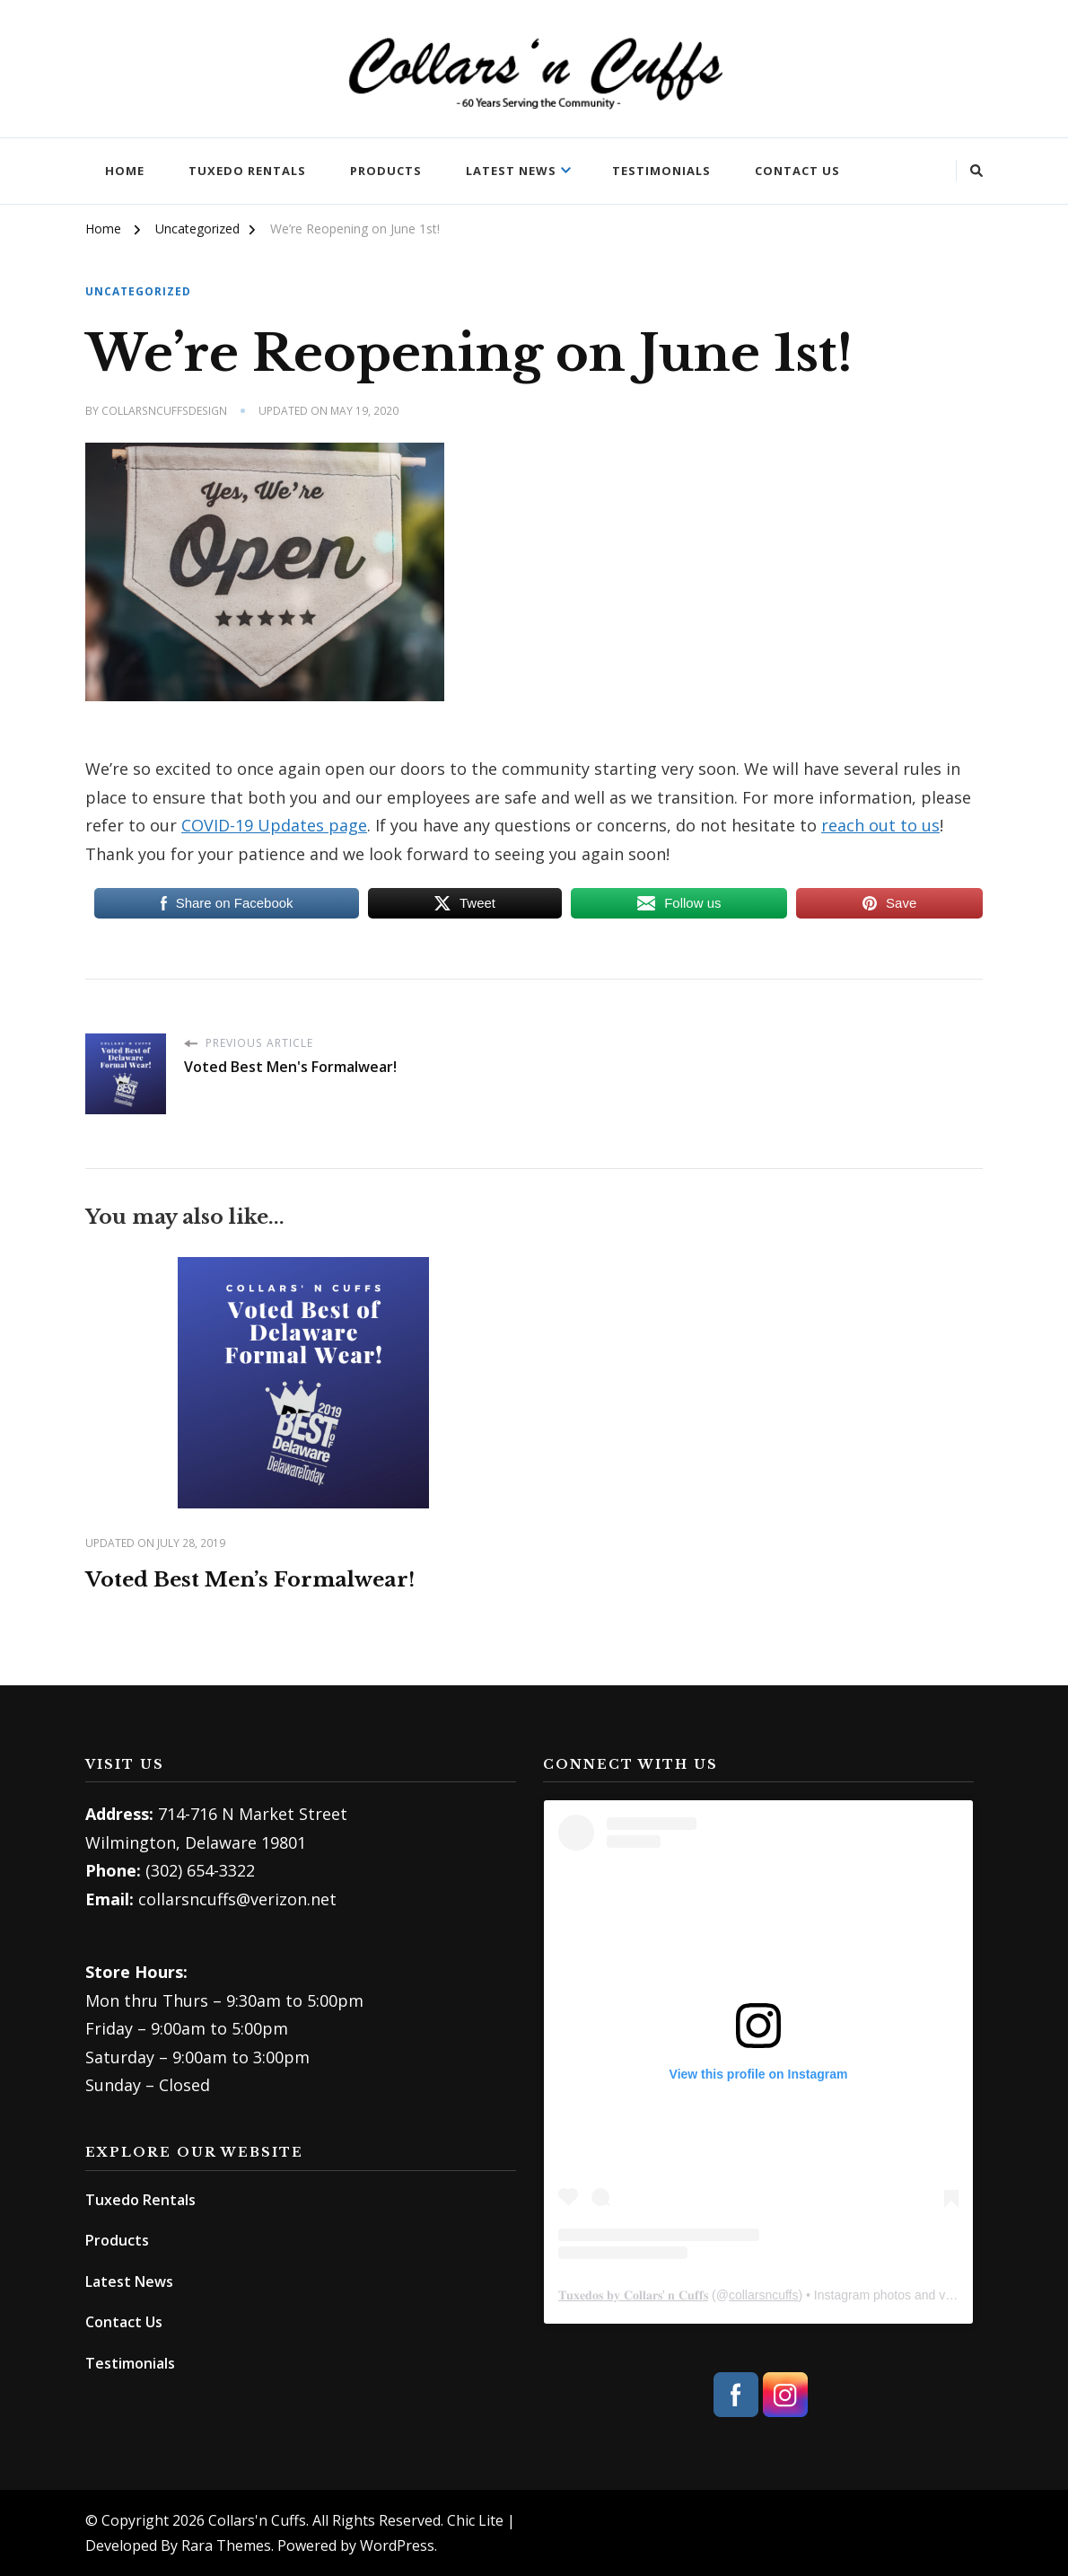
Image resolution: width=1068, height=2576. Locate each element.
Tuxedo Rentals (247, 171)
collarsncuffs (764, 2295)
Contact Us (797, 171)
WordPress (397, 2545)
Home (124, 171)
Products (386, 171)
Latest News (511, 171)
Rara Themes (226, 2545)
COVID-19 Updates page (274, 824)
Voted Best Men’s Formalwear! (259, 1579)
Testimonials (661, 171)
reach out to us (880, 824)
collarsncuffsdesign (164, 410)
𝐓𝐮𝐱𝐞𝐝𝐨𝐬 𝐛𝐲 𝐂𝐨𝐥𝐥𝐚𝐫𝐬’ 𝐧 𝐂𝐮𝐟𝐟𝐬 (633, 2295)
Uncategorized (138, 292)
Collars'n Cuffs (257, 2520)
